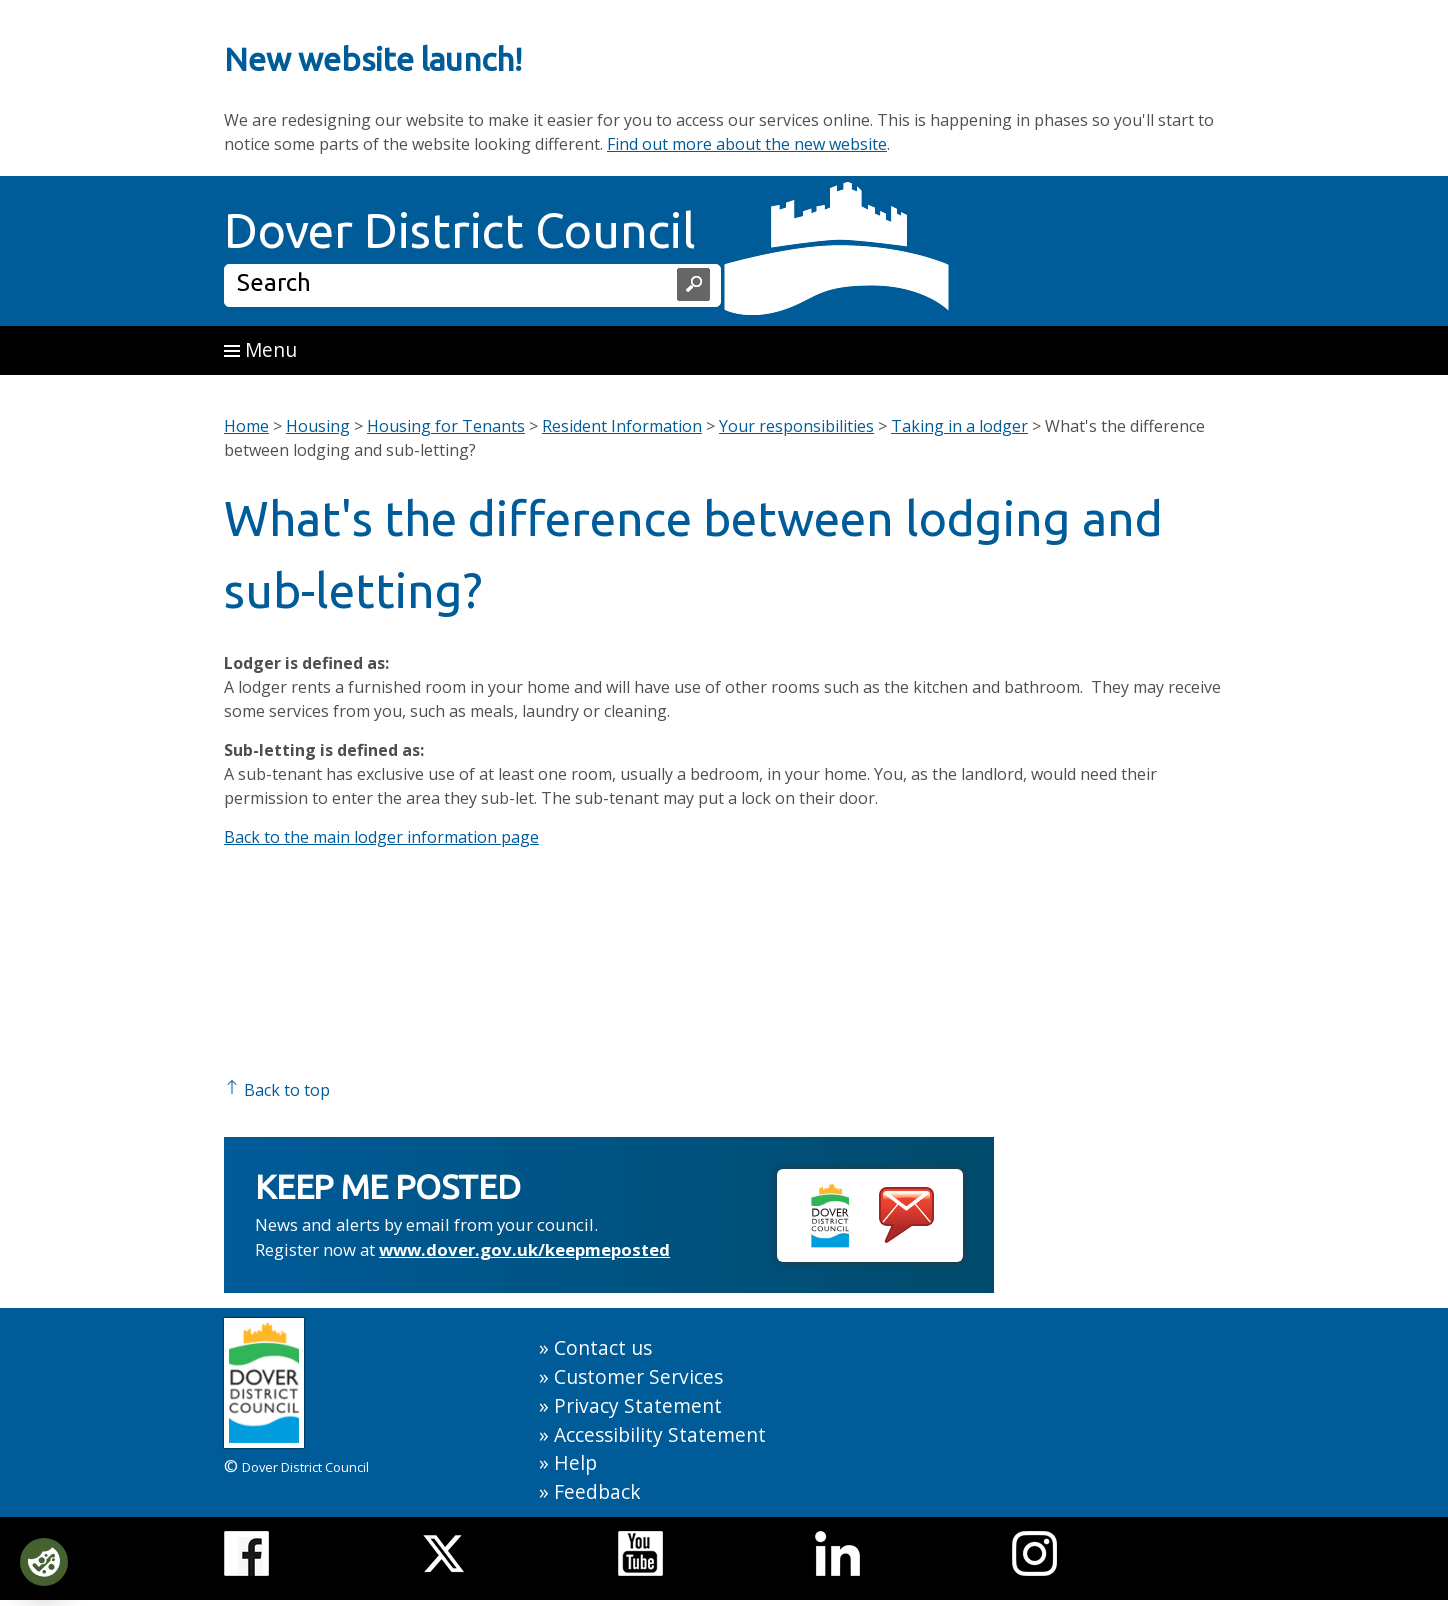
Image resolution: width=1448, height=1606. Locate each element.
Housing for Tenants (446, 426)
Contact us (603, 1347)
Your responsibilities (796, 426)
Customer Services (638, 1376)
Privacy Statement (638, 1405)
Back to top (277, 1090)
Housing (318, 426)
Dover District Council (460, 230)
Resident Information (622, 426)
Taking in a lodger (959, 426)
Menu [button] (260, 349)
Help (575, 1462)
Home (246, 426)
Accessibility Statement (660, 1434)
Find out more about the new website (747, 144)
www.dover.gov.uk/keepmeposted (524, 1249)
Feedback (597, 1491)
